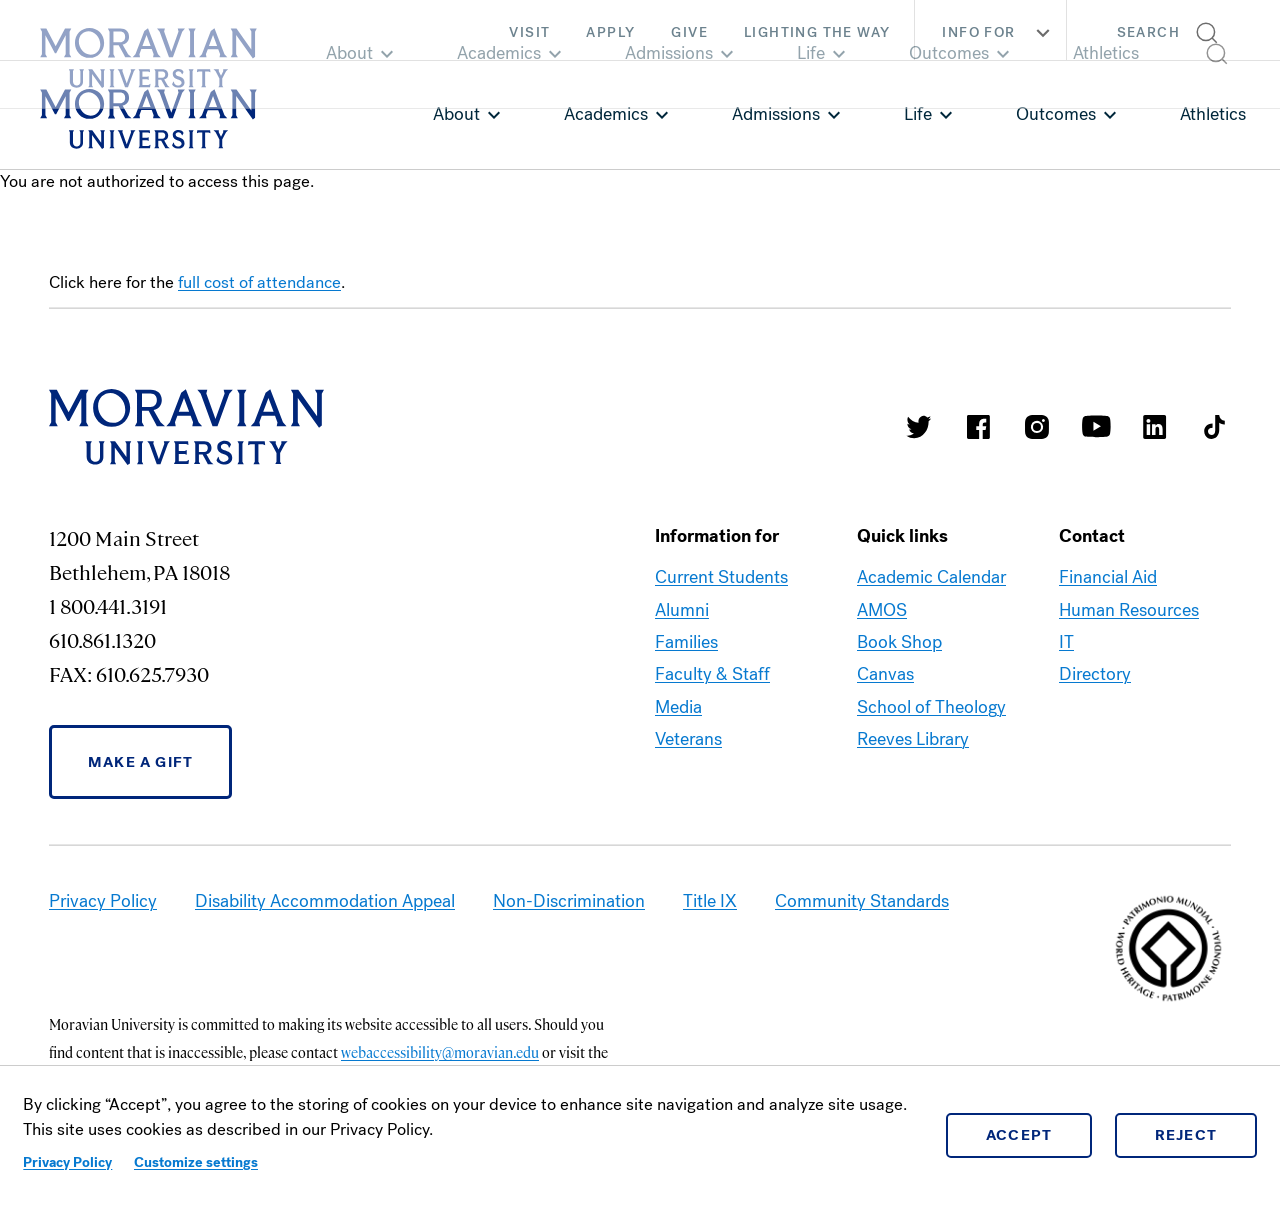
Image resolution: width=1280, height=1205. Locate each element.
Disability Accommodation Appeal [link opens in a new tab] (325, 901)
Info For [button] (998, 33)
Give (689, 32)
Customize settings (196, 1162)
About (456, 114)
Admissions (776, 114)
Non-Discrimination (569, 901)
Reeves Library (913, 739)
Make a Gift (140, 762)
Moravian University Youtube (1096, 427)
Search (1148, 32)
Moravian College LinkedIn (1155, 427)
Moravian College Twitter (919, 427)
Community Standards (862, 901)
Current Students (721, 577)
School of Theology (931, 707)
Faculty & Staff (712, 674)
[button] (1173, 30)
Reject (1186, 1135)
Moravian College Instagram (1037, 427)
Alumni (682, 610)
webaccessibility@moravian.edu (440, 1052)
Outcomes (1056, 114)
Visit (529, 32)
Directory (1095, 674)
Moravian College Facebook (978, 427)
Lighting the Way (817, 32)
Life (918, 114)
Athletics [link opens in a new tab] (1213, 114)
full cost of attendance (259, 282)
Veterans (688, 739)
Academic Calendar (931, 577)
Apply (610, 32)
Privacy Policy (67, 1162)
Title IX (710, 901)
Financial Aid (1108, 577)
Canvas (885, 674)
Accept (1019, 1135)
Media (678, 707)
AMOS (882, 610)
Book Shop (899, 642)
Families (686, 642)
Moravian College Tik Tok (1214, 427)
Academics (606, 114)
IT (1066, 642)
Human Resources (1129, 610)
